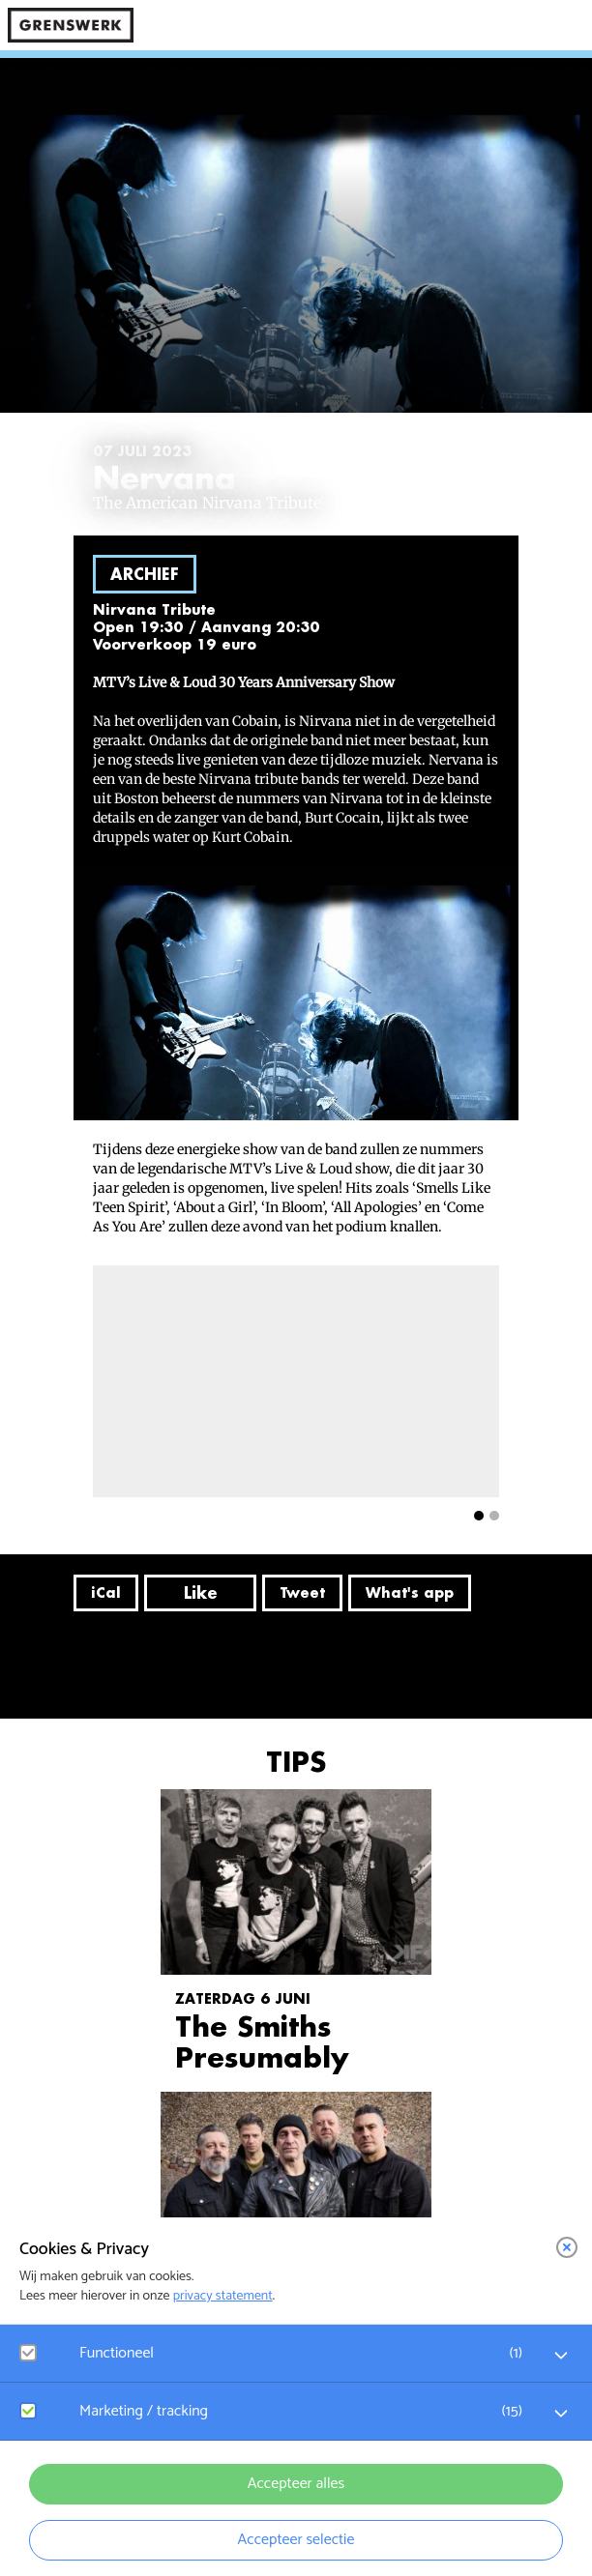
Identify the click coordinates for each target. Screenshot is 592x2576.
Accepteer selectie (296, 2540)
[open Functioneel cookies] (561, 2356)
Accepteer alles (296, 2484)
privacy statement (223, 2296)
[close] (566, 2247)
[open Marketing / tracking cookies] (561, 2414)
